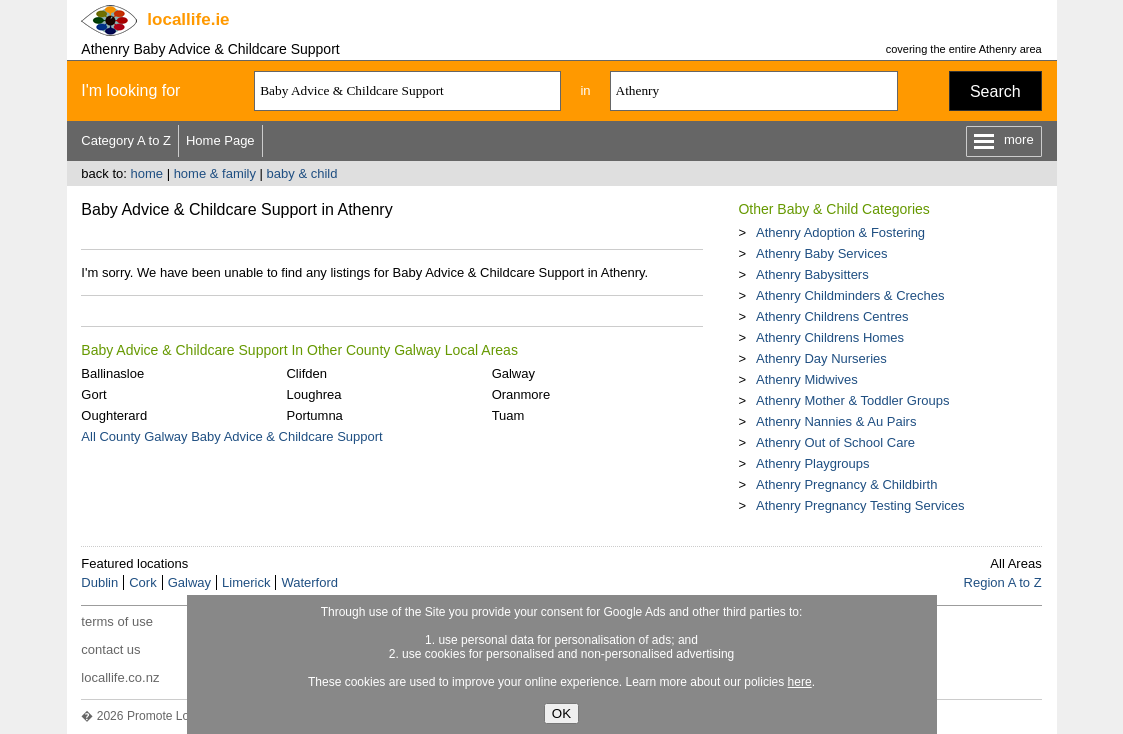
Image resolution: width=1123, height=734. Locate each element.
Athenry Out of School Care (835, 442)
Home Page (220, 140)
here (800, 682)
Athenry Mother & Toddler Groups (852, 400)
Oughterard (114, 415)
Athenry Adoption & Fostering (840, 232)
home (146, 173)
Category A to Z (126, 140)
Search (995, 91)
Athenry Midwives (807, 379)
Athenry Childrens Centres (832, 316)
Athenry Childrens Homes (830, 337)
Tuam (508, 415)
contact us (110, 649)
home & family (215, 173)
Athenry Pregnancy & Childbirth (846, 484)
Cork (142, 582)
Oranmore (521, 394)
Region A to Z (1003, 582)
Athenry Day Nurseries (821, 358)
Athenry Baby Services (822, 253)
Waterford (309, 582)
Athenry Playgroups (812, 463)
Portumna (314, 415)
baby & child (302, 173)
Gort (93, 394)
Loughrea (313, 394)
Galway (513, 373)
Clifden (306, 373)
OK (561, 713)
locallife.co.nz (120, 677)
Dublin (99, 582)
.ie (188, 19)
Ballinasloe (112, 373)
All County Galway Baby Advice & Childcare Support (231, 436)
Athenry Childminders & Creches (850, 295)
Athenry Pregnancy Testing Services (860, 505)
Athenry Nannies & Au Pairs (836, 421)
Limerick (246, 582)
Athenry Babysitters (812, 274)
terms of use (117, 621)
